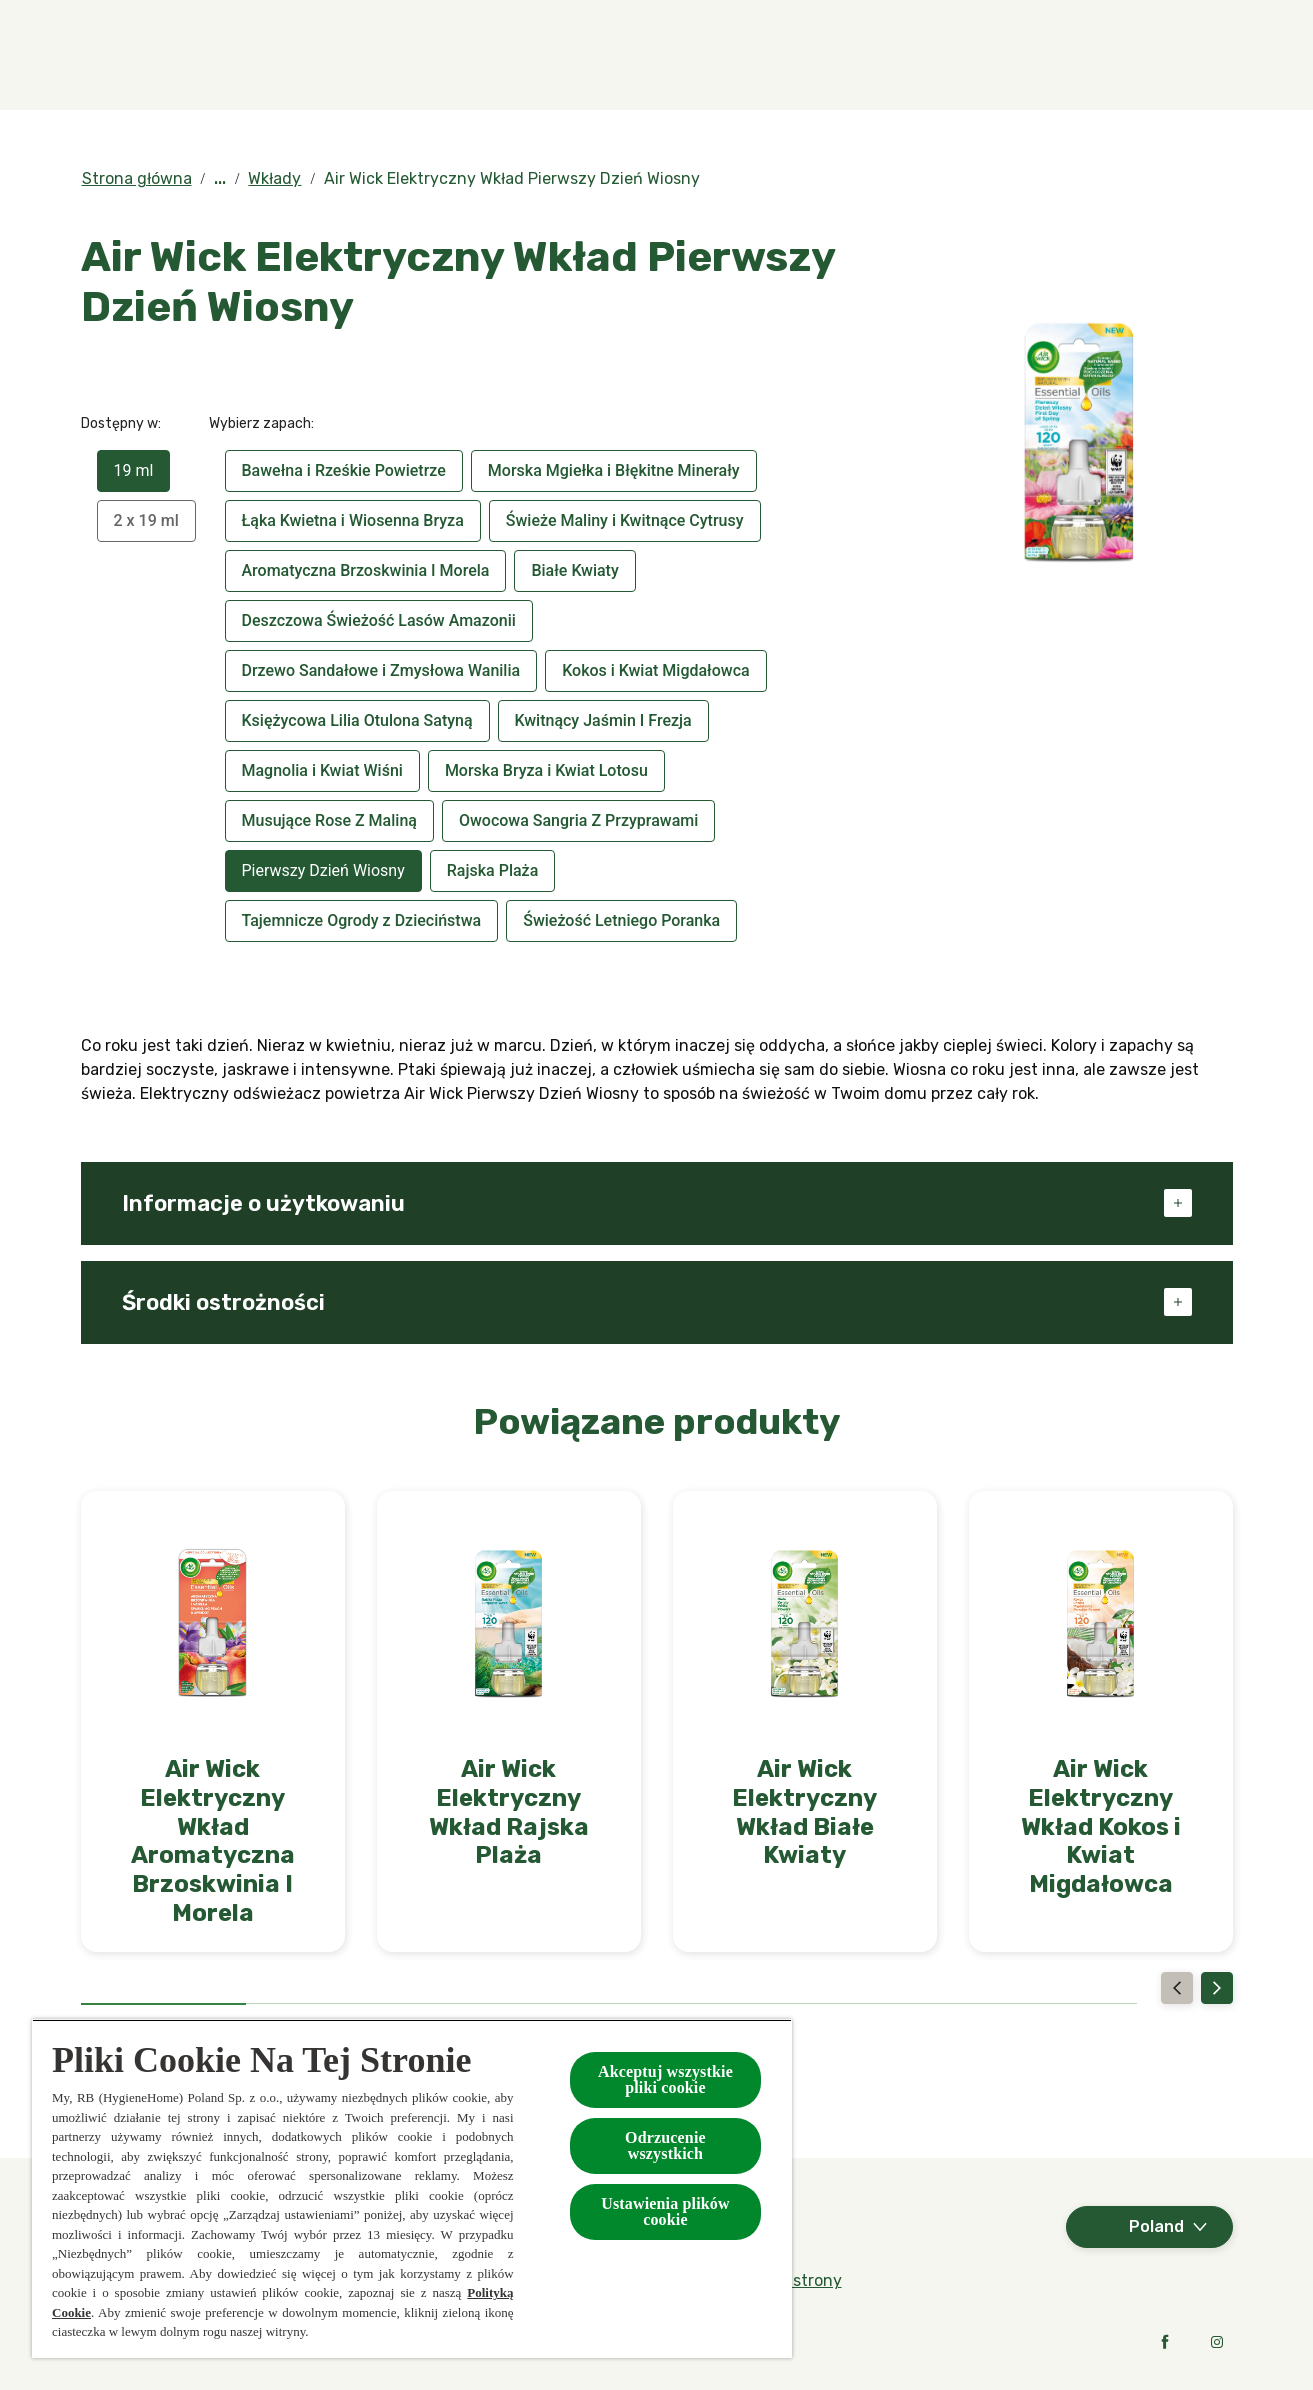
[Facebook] (1165, 2342)
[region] (412, 2188)
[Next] (1217, 1988)
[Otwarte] (1213, 55)
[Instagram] (1217, 2342)
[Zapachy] (351, 55)
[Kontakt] (1143, 55)
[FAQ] (1051, 55)
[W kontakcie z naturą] (909, 55)
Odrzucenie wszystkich (665, 2145)
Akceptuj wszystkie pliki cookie (665, 2079)
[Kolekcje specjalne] (683, 55)
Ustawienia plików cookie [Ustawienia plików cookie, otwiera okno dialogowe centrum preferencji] (665, 2211)
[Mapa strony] (796, 2281)
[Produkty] (499, 55)
